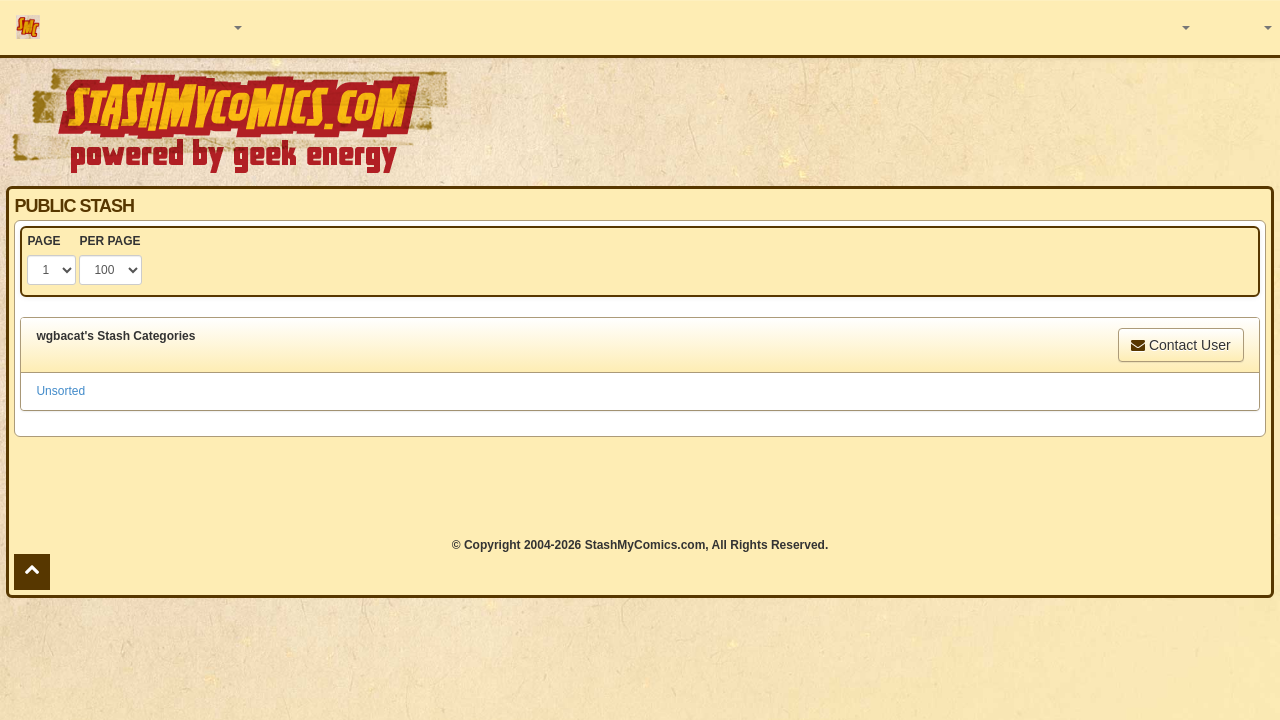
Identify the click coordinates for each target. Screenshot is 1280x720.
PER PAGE (109, 241)
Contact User (1181, 345)
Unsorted (60, 391)
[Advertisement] (904, 120)
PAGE (43, 241)
